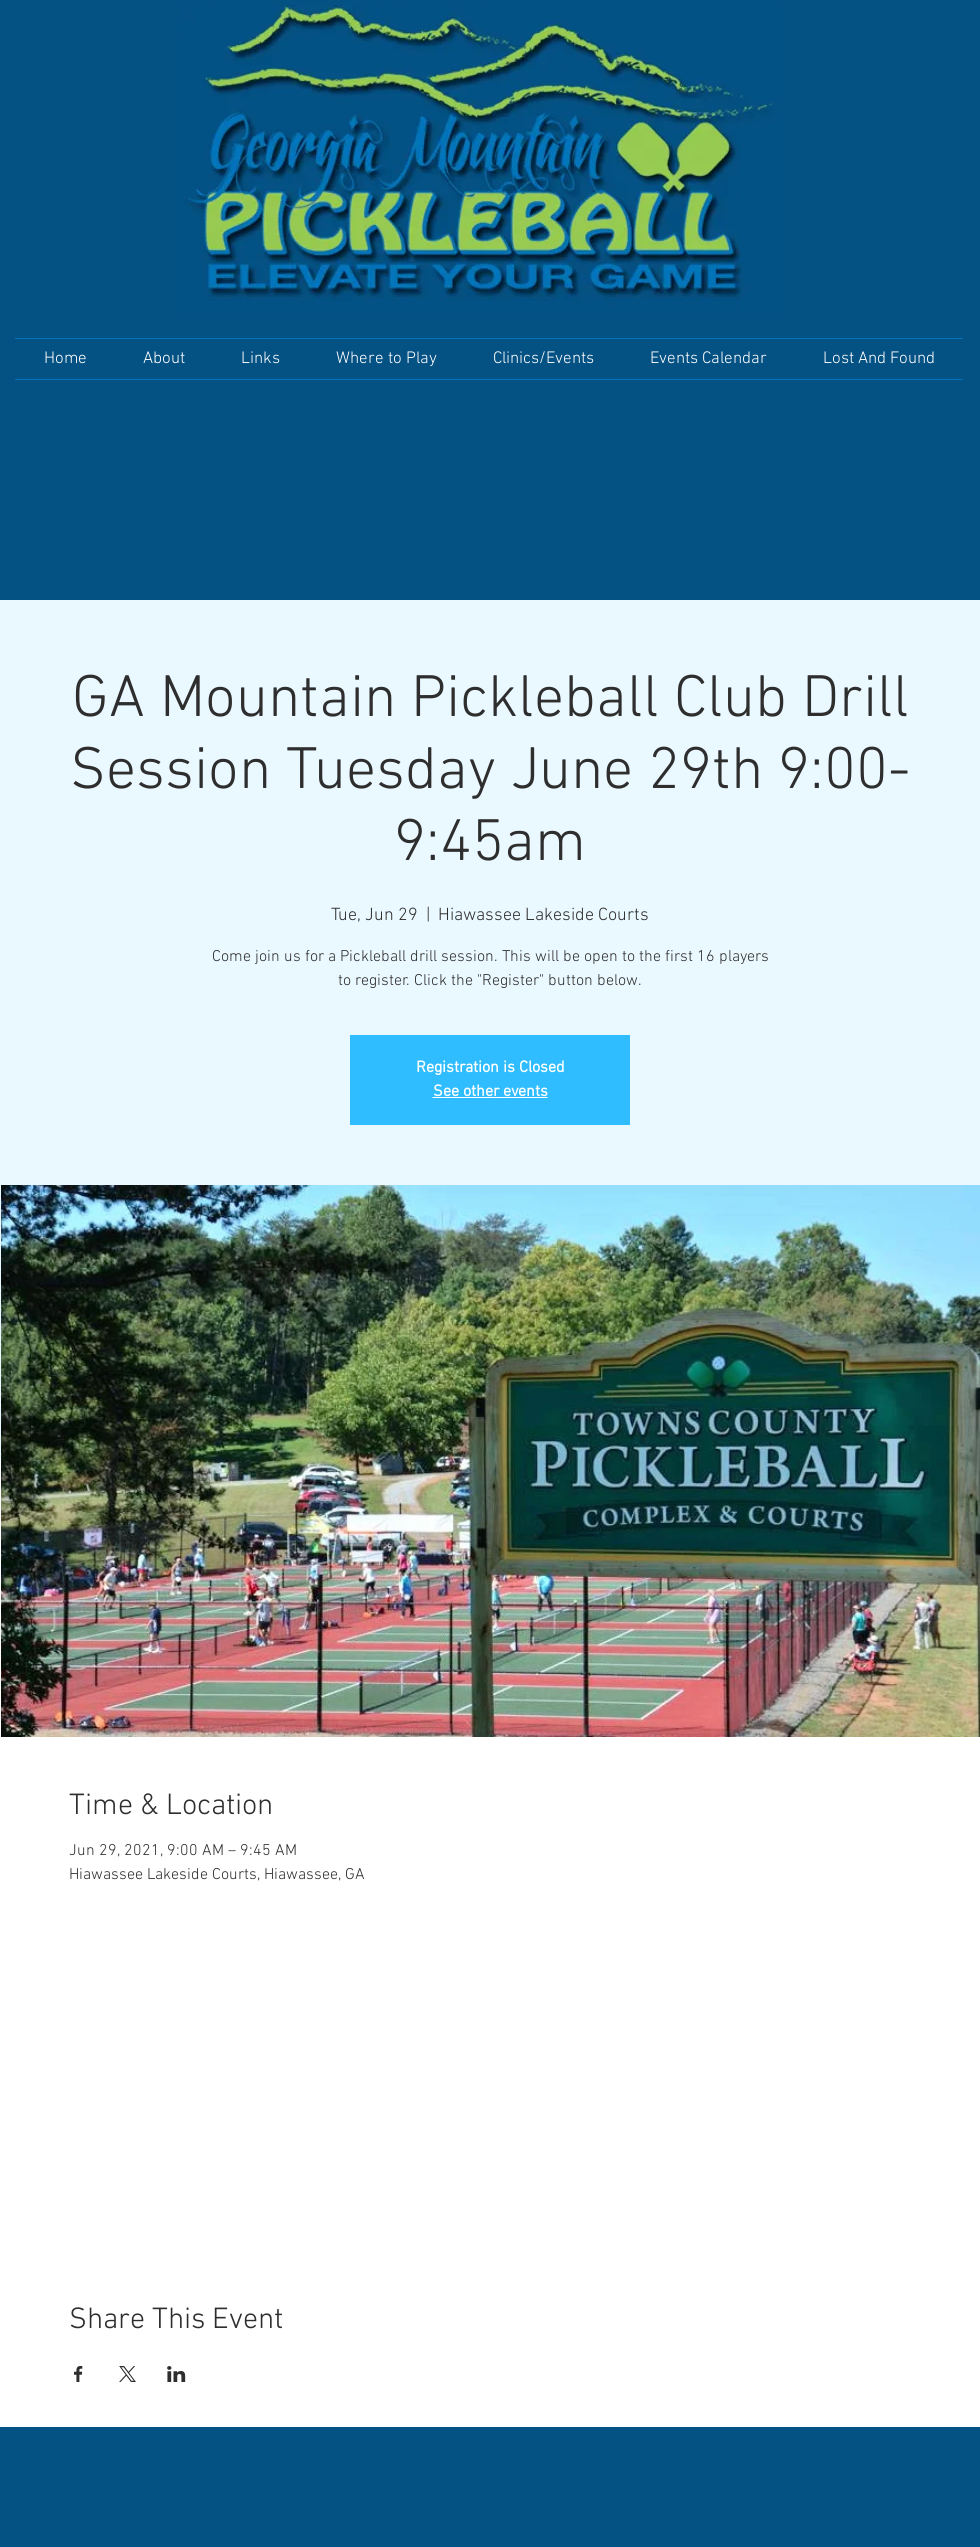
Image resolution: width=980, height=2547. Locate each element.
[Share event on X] (127, 2374)
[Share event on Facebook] (78, 2374)
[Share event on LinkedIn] (176, 2374)
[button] (164, 359)
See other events (490, 1092)
